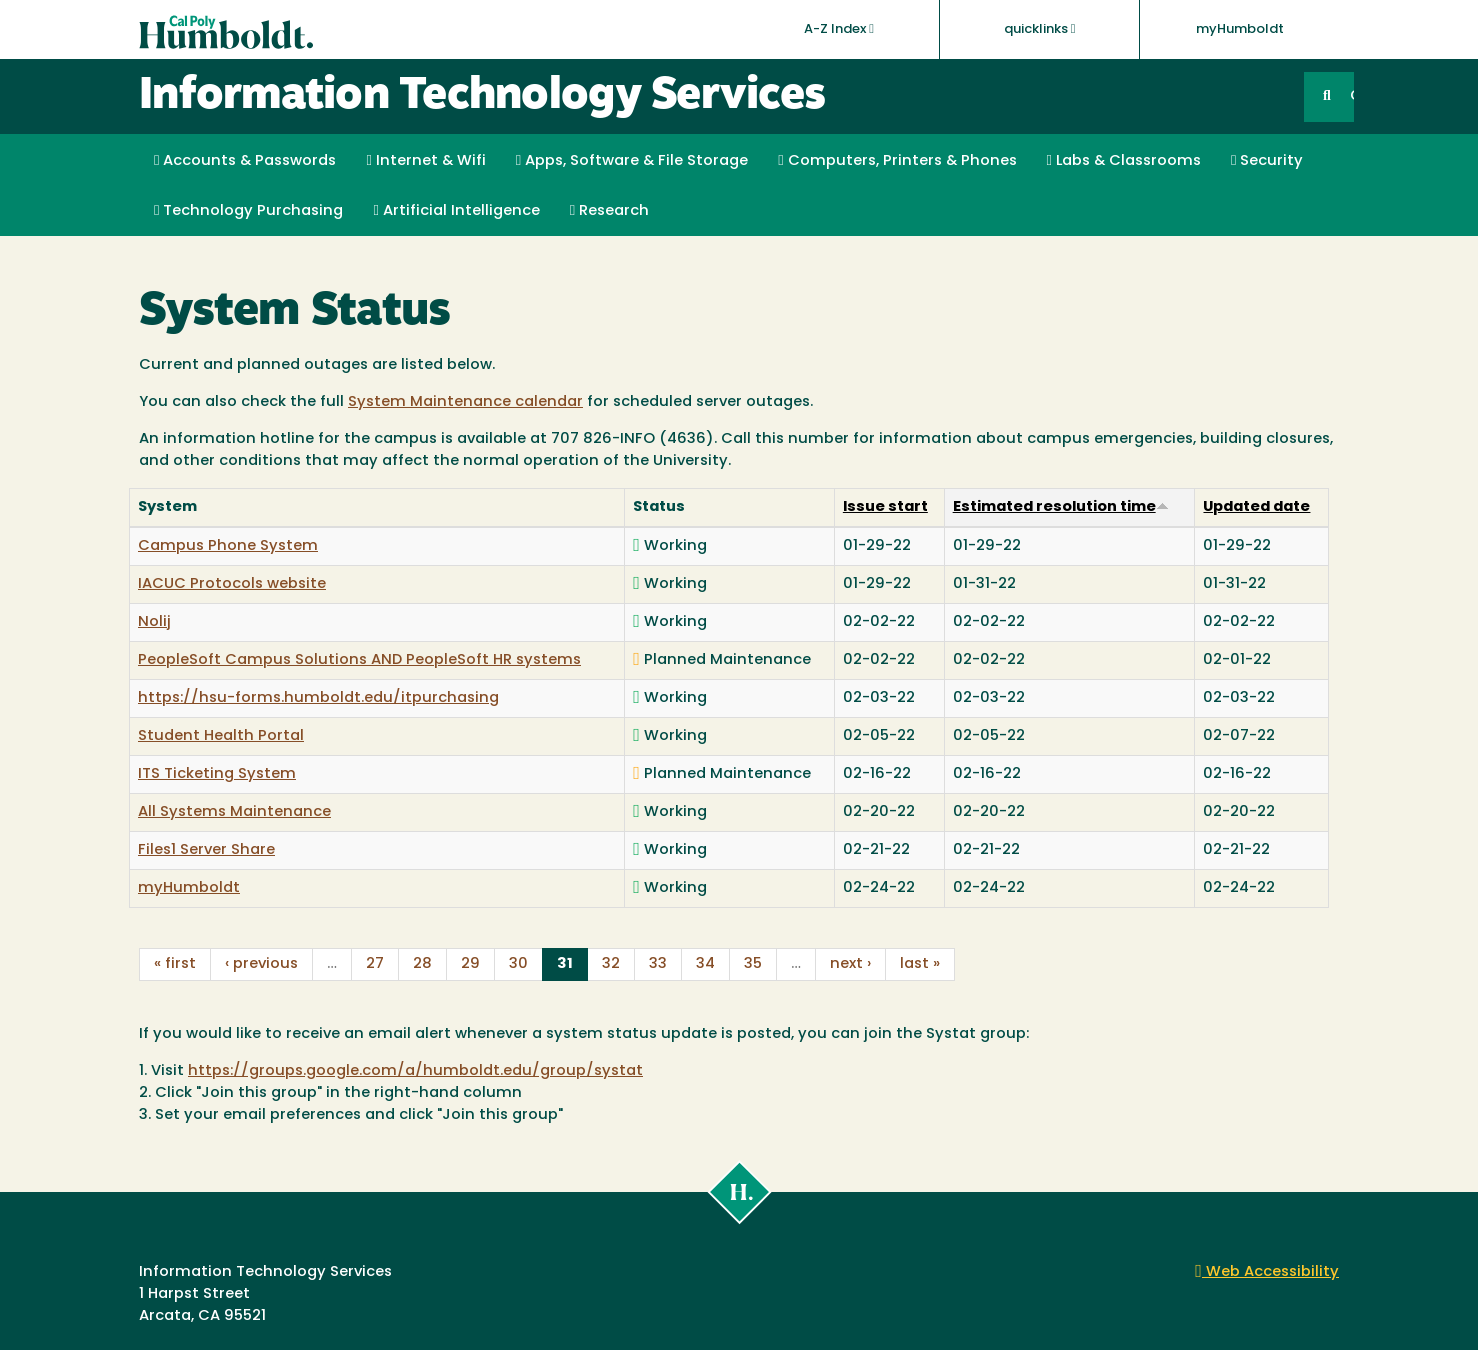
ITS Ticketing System (217, 774)
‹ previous (261, 964)
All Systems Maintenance (234, 812)
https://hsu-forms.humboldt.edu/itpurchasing (318, 698)
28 (422, 964)
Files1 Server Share (206, 850)
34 (705, 964)
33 (658, 964)
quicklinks (1040, 29)
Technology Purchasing (248, 211)
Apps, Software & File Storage (632, 161)
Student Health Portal (221, 736)
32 (611, 964)
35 (753, 964)
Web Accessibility (1267, 1272)
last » (920, 964)
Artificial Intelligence (456, 211)
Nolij (154, 622)
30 (518, 964)
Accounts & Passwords (245, 161)
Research (609, 211)
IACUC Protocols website (232, 584)
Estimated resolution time (1061, 507)
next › (850, 964)
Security (1267, 161)
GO (1352, 96)
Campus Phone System (228, 546)
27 (375, 964)
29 (470, 964)
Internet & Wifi (425, 161)
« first (175, 964)
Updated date (1256, 507)
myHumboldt (1240, 29)
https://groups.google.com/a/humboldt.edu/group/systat (415, 1071)
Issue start (885, 507)
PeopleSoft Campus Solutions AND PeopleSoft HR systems (359, 660)
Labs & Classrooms (1124, 161)
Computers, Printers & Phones (897, 161)
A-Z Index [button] (839, 29)
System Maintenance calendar (465, 402)
